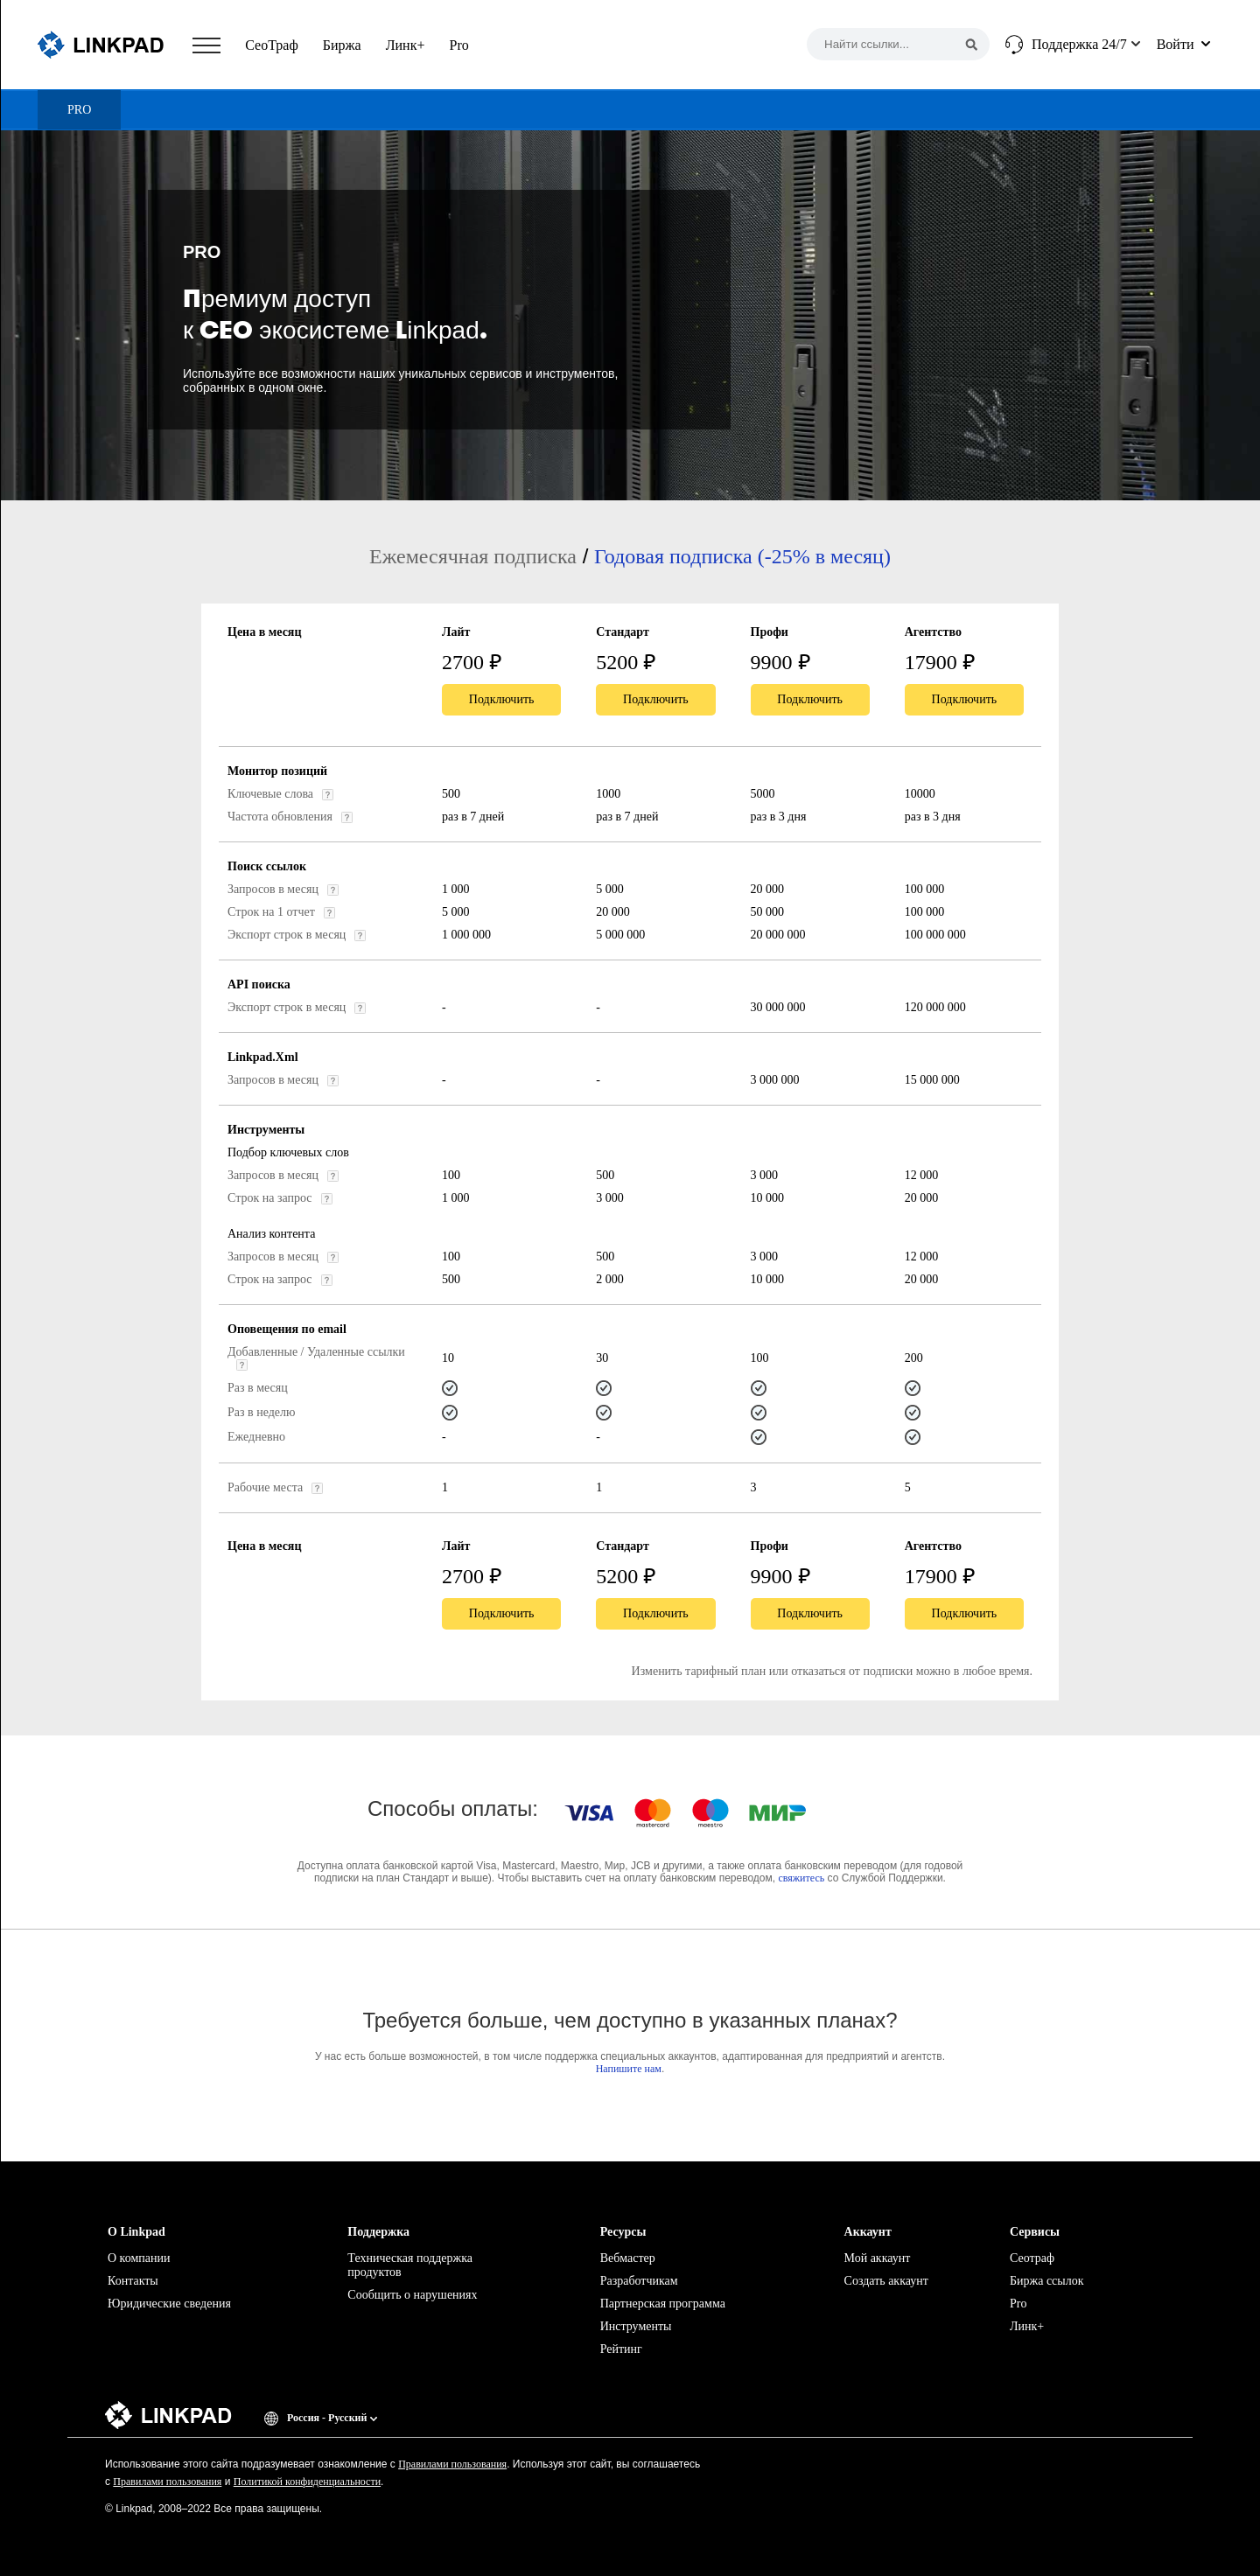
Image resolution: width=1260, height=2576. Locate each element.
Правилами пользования (452, 2464)
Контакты (133, 2280)
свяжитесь (801, 1878)
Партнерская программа (662, 2303)
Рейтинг (621, 2349)
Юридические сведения (169, 2303)
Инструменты (636, 2326)
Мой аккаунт (877, 2258)
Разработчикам (639, 2280)
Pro (458, 45)
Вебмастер (627, 2258)
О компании (139, 2258)
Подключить (502, 699)
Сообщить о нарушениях (412, 2294)
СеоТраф (271, 45)
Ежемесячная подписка (473, 556)
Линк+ (405, 45)
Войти (1175, 44)
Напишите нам (629, 2069)
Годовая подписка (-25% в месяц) (742, 556)
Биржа (342, 45)
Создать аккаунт (886, 2280)
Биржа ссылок (1047, 2280)
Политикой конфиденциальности (307, 2481)
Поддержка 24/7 (1079, 44)
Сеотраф (1032, 2258)
